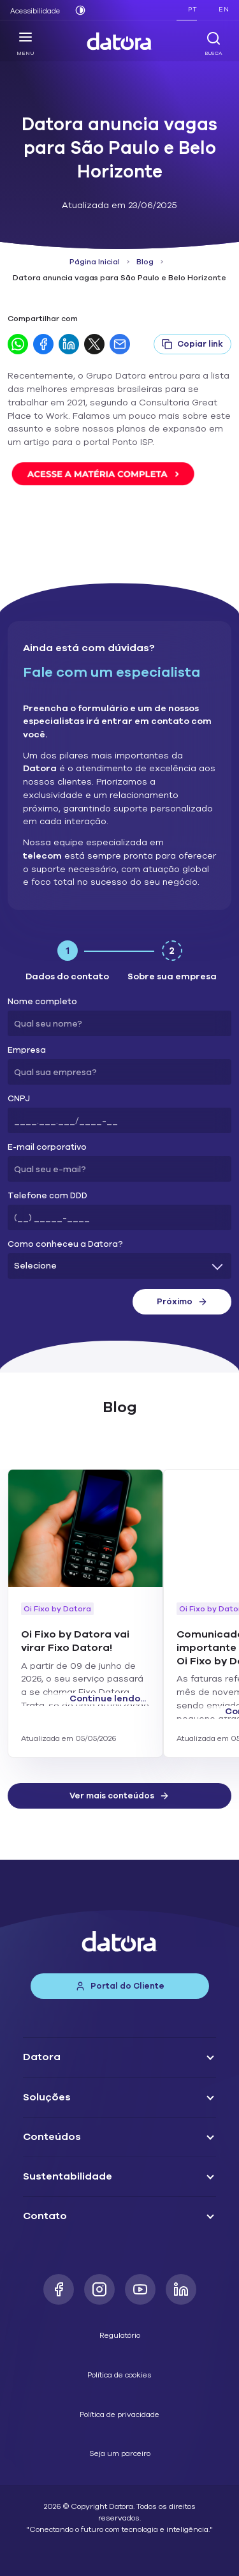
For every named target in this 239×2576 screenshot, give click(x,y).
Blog (145, 262)
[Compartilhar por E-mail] (120, 344)
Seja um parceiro (119, 2453)
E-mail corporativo (47, 1147)
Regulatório (119, 2335)
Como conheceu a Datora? (65, 1244)
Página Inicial (94, 262)
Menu (25, 43)
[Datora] (120, 41)
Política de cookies (119, 2375)
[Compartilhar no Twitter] (94, 344)
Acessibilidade (35, 11)
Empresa (27, 1050)
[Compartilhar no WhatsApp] (18, 344)
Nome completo (42, 1002)
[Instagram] (99, 2289)
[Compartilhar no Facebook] (43, 344)
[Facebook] (58, 2289)
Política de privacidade (119, 2414)
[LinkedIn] (181, 2289)
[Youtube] (140, 2289)
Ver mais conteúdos (119, 1796)
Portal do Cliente (119, 1986)
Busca (214, 43)
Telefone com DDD (47, 1196)
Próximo (182, 1301)
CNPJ (19, 1099)
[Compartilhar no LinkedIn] (69, 344)
